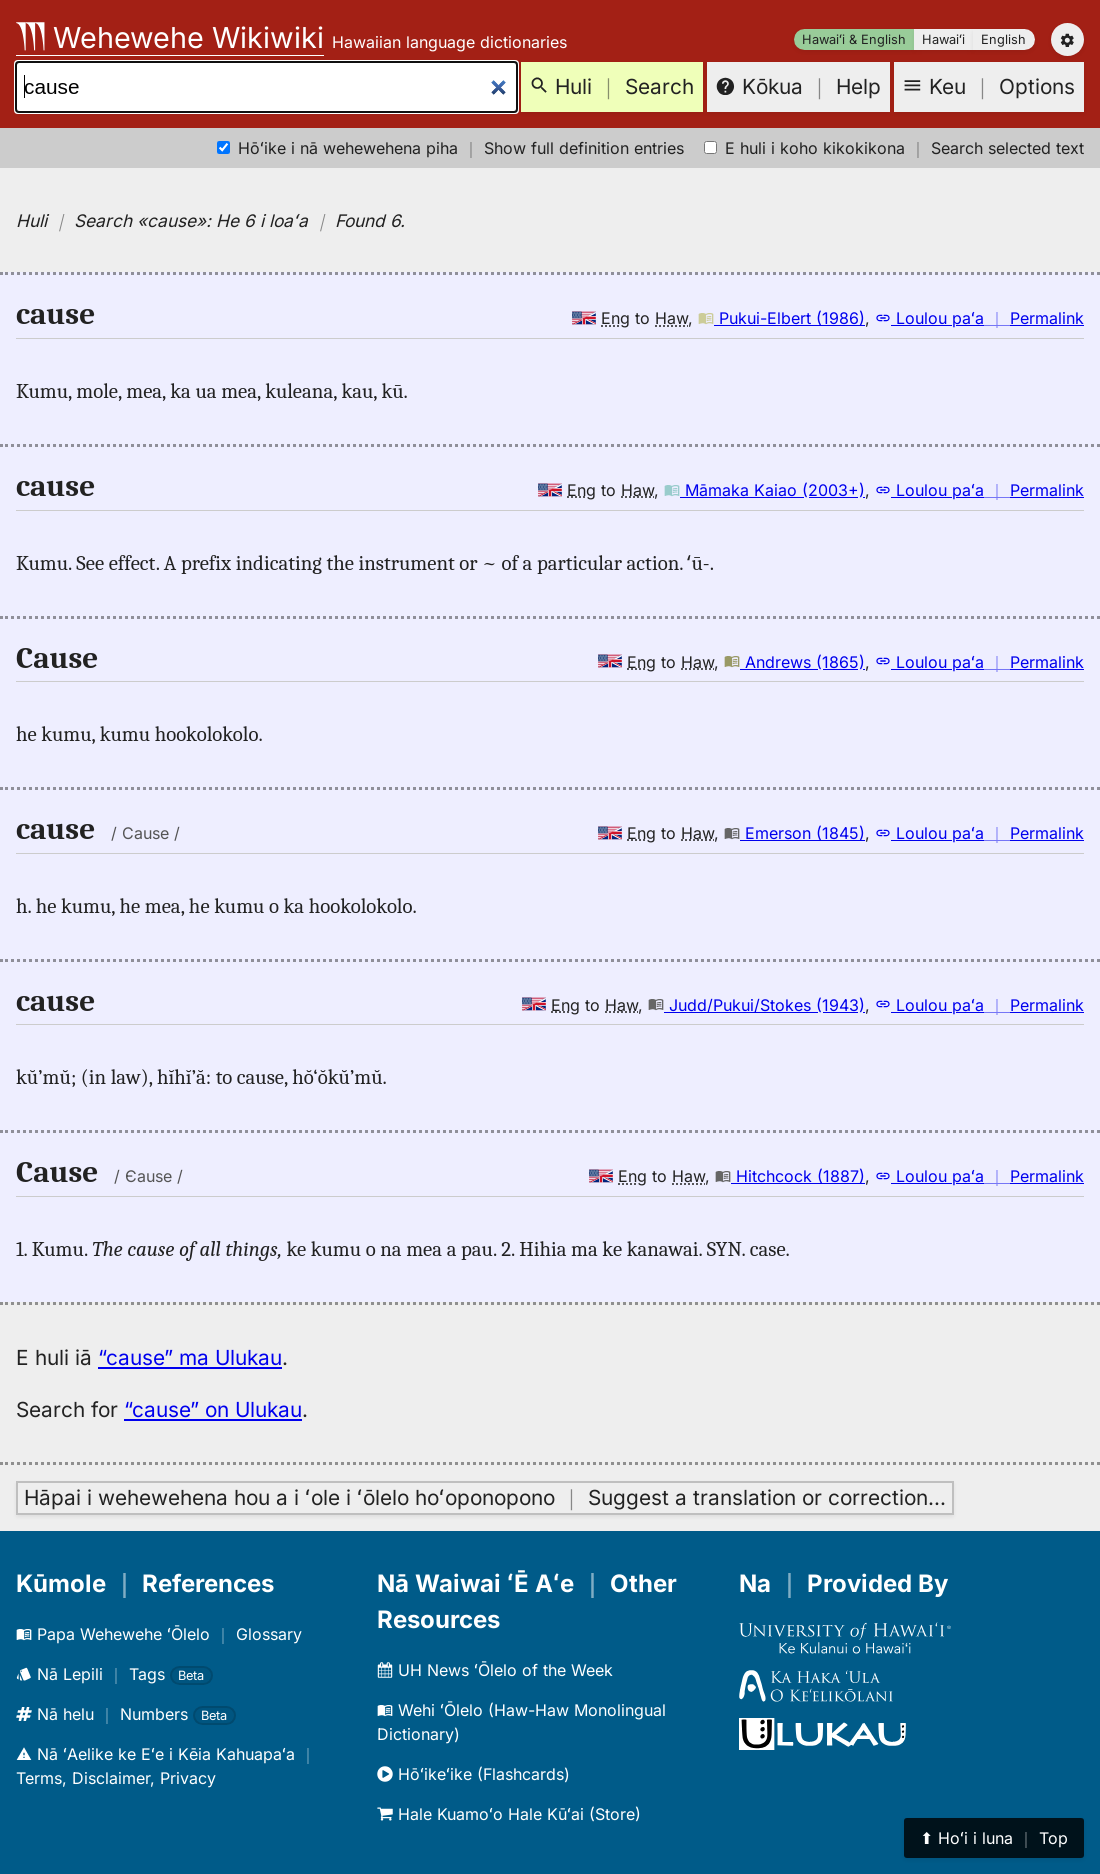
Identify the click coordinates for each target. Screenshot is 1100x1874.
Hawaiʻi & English (854, 39)
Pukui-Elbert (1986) (781, 318)
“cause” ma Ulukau (190, 1357)
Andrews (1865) (794, 662)
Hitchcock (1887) (790, 1176)
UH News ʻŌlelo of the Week (495, 1670)
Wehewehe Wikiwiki (170, 37)
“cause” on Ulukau (213, 1409)
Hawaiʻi (943, 39)
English (1003, 39)
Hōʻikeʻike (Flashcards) (473, 1774)
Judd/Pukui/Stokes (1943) (756, 1005)
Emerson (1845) (794, 833)
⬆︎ (994, 1838)
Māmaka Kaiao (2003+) (764, 490)
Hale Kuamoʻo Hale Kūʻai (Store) (509, 1814)
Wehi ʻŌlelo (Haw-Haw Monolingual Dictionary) (521, 1722)
